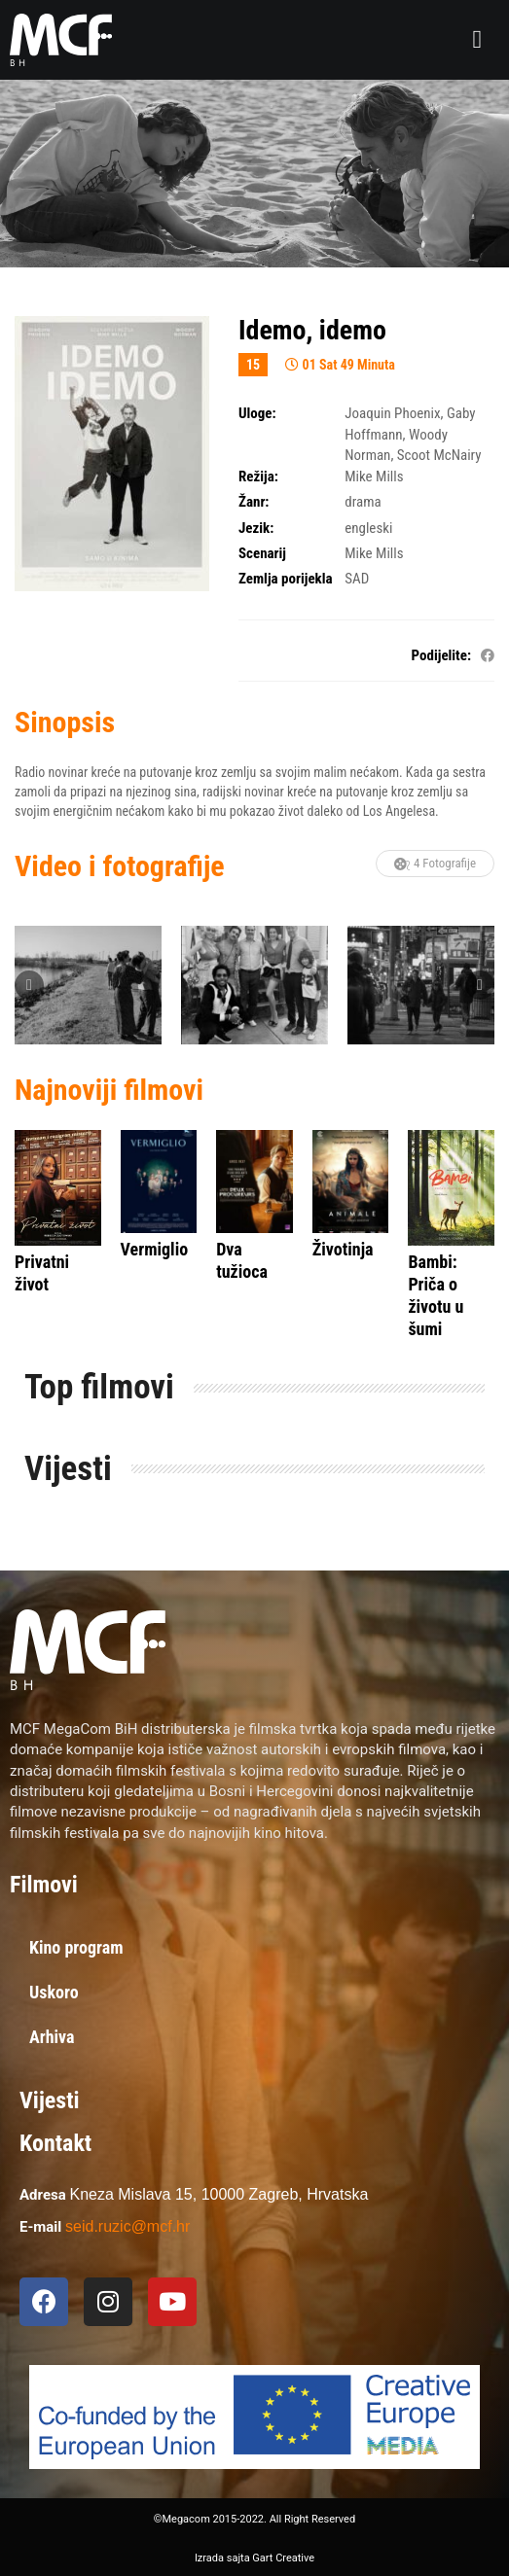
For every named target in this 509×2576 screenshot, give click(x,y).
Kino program (76, 1947)
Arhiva (52, 2037)
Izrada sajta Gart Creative (254, 2558)
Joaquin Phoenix (392, 413)
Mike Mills (374, 476)
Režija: (258, 476)
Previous (29, 985)
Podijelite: (441, 655)
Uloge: (257, 413)
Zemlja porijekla (285, 578)
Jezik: (255, 528)
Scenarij (262, 553)
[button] (476, 40)
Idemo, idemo (312, 330)
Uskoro (54, 1992)
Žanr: (253, 502)
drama (363, 502)
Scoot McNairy (439, 455)
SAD (357, 578)
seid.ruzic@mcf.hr (127, 2226)
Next (479, 985)
